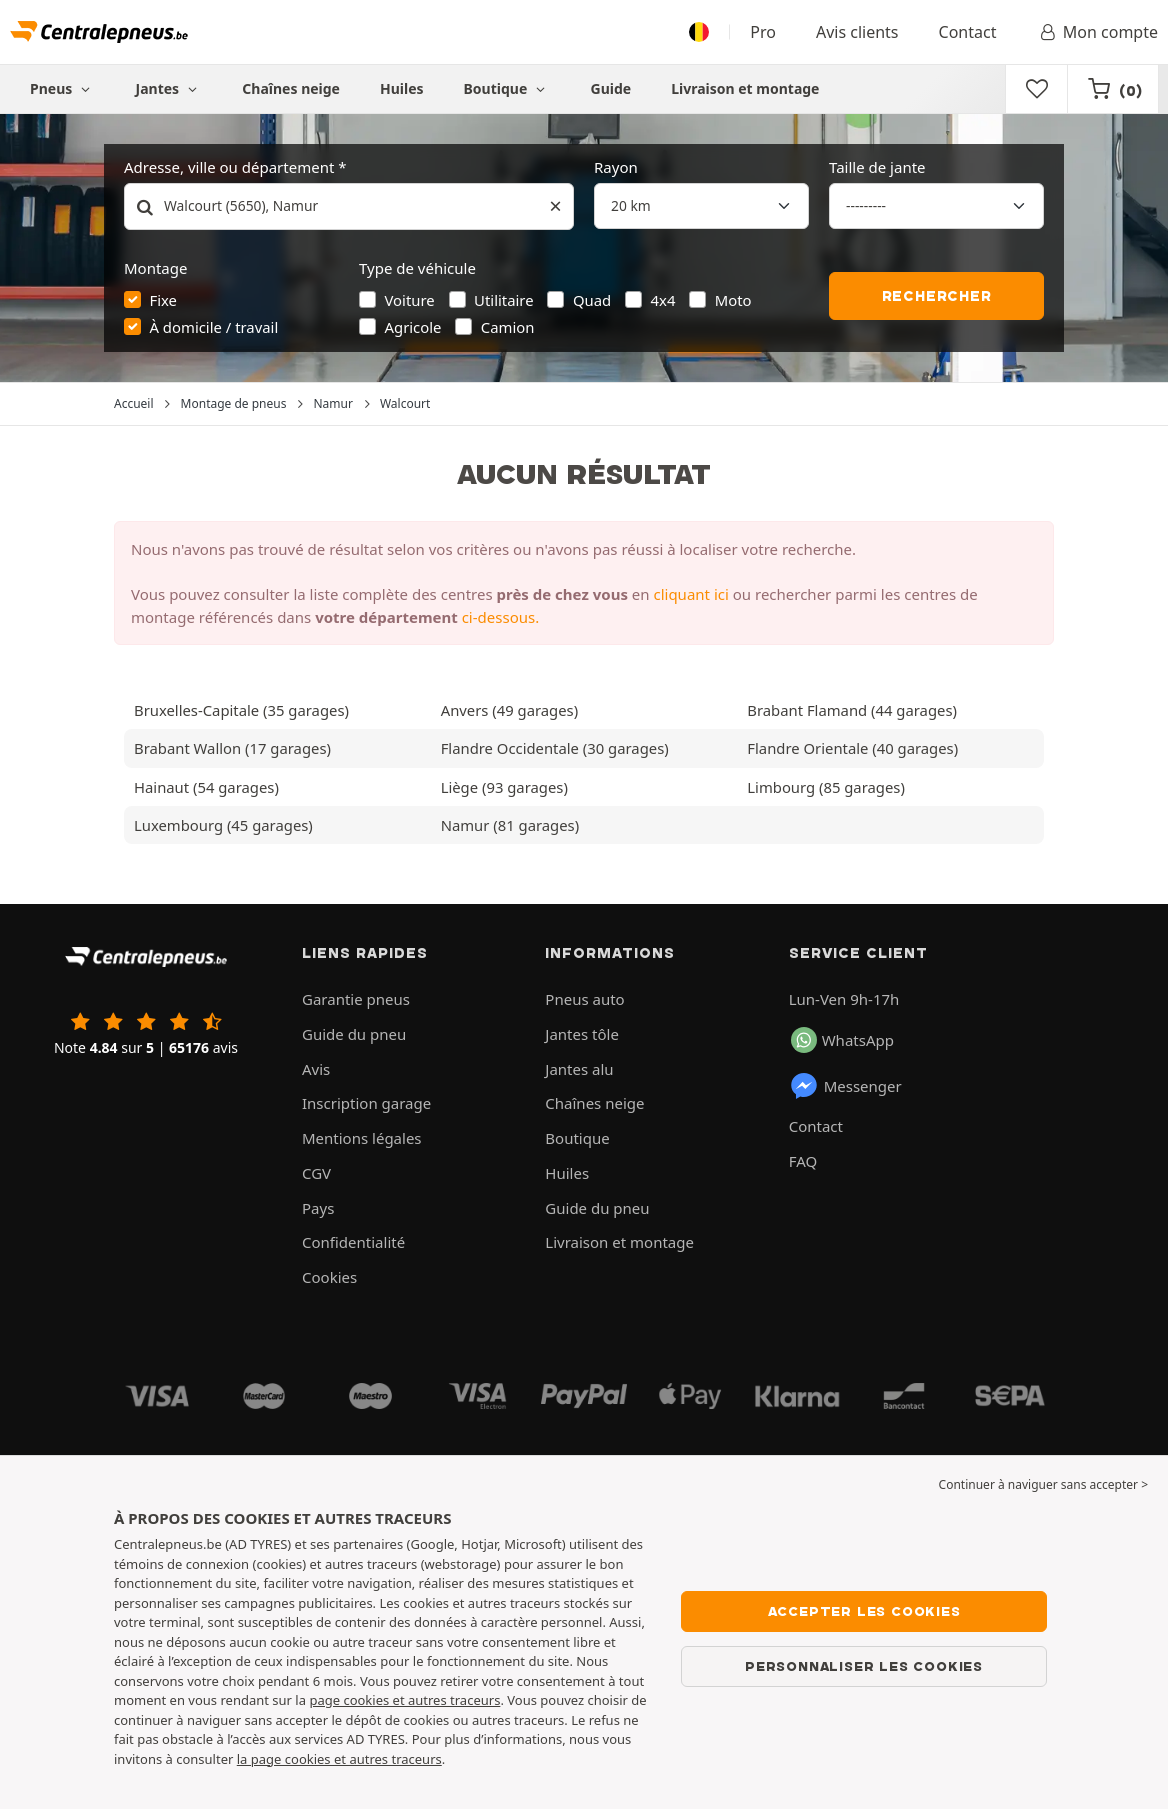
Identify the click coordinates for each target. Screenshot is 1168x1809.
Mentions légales (362, 1138)
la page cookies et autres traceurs (339, 1759)
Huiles (402, 88)
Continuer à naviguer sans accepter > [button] (1043, 1484)
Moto (733, 300)
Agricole (413, 327)
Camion (508, 327)
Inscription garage (366, 1103)
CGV (316, 1173)
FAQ (803, 1161)
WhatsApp (842, 1040)
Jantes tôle (582, 1034)
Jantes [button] (169, 88)
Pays (318, 1208)
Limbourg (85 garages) (826, 787)
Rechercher (937, 296)
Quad (592, 300)
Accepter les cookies (864, 1611)
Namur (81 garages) (510, 825)
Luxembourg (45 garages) (223, 825)
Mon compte (1097, 32)
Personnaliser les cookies (864, 1666)
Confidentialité (353, 1242)
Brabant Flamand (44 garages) (852, 710)
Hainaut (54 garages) (206, 787)
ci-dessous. (501, 617)
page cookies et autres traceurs (404, 1700)
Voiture (410, 300)
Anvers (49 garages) (510, 710)
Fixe (164, 300)
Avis (316, 1069)
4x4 (663, 300)
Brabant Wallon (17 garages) (232, 748)
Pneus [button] (63, 88)
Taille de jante (877, 167)
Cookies (329, 1277)
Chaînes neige (291, 88)
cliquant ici (690, 594)
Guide (611, 88)
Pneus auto (584, 999)
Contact (968, 32)
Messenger (845, 1086)
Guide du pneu (354, 1034)
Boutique (507, 88)
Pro (763, 32)
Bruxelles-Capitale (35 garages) (241, 710)
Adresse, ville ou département (229, 167)
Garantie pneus (356, 999)
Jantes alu (579, 1069)
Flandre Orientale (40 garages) (852, 748)
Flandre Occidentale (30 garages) (555, 748)
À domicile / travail (214, 327)
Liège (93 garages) (504, 787)
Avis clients (857, 32)
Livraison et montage (745, 88)
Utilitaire (503, 300)
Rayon (616, 167)
